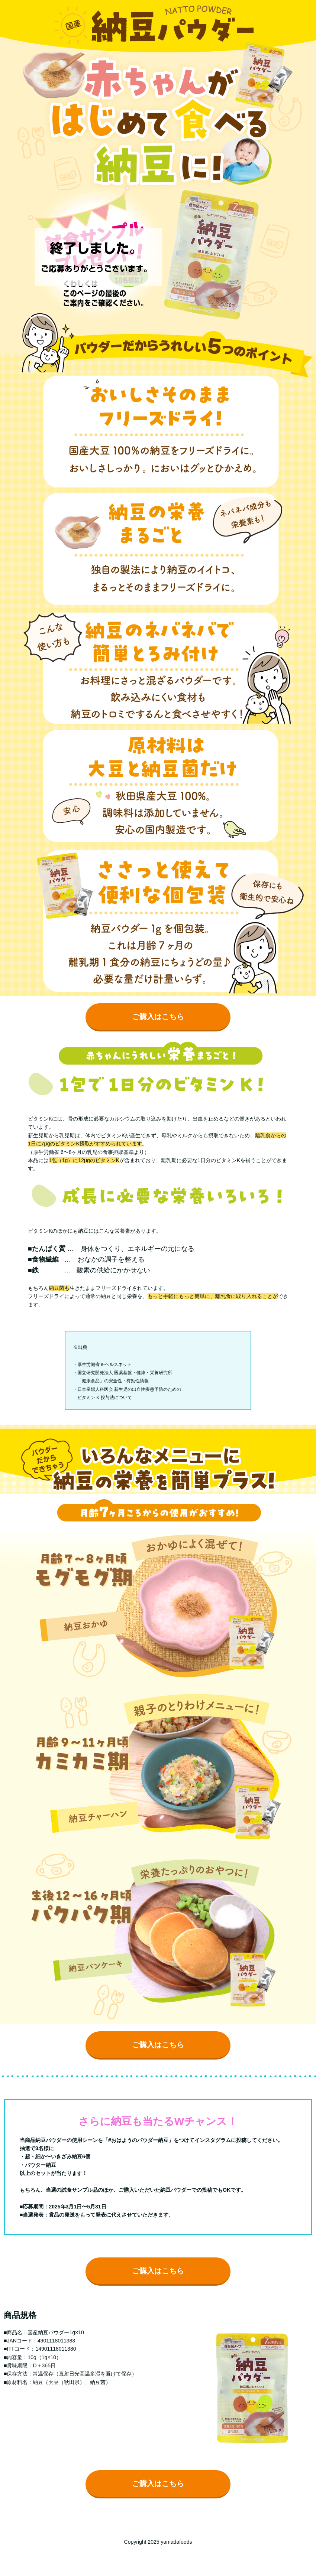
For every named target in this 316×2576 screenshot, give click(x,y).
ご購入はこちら (158, 1017)
